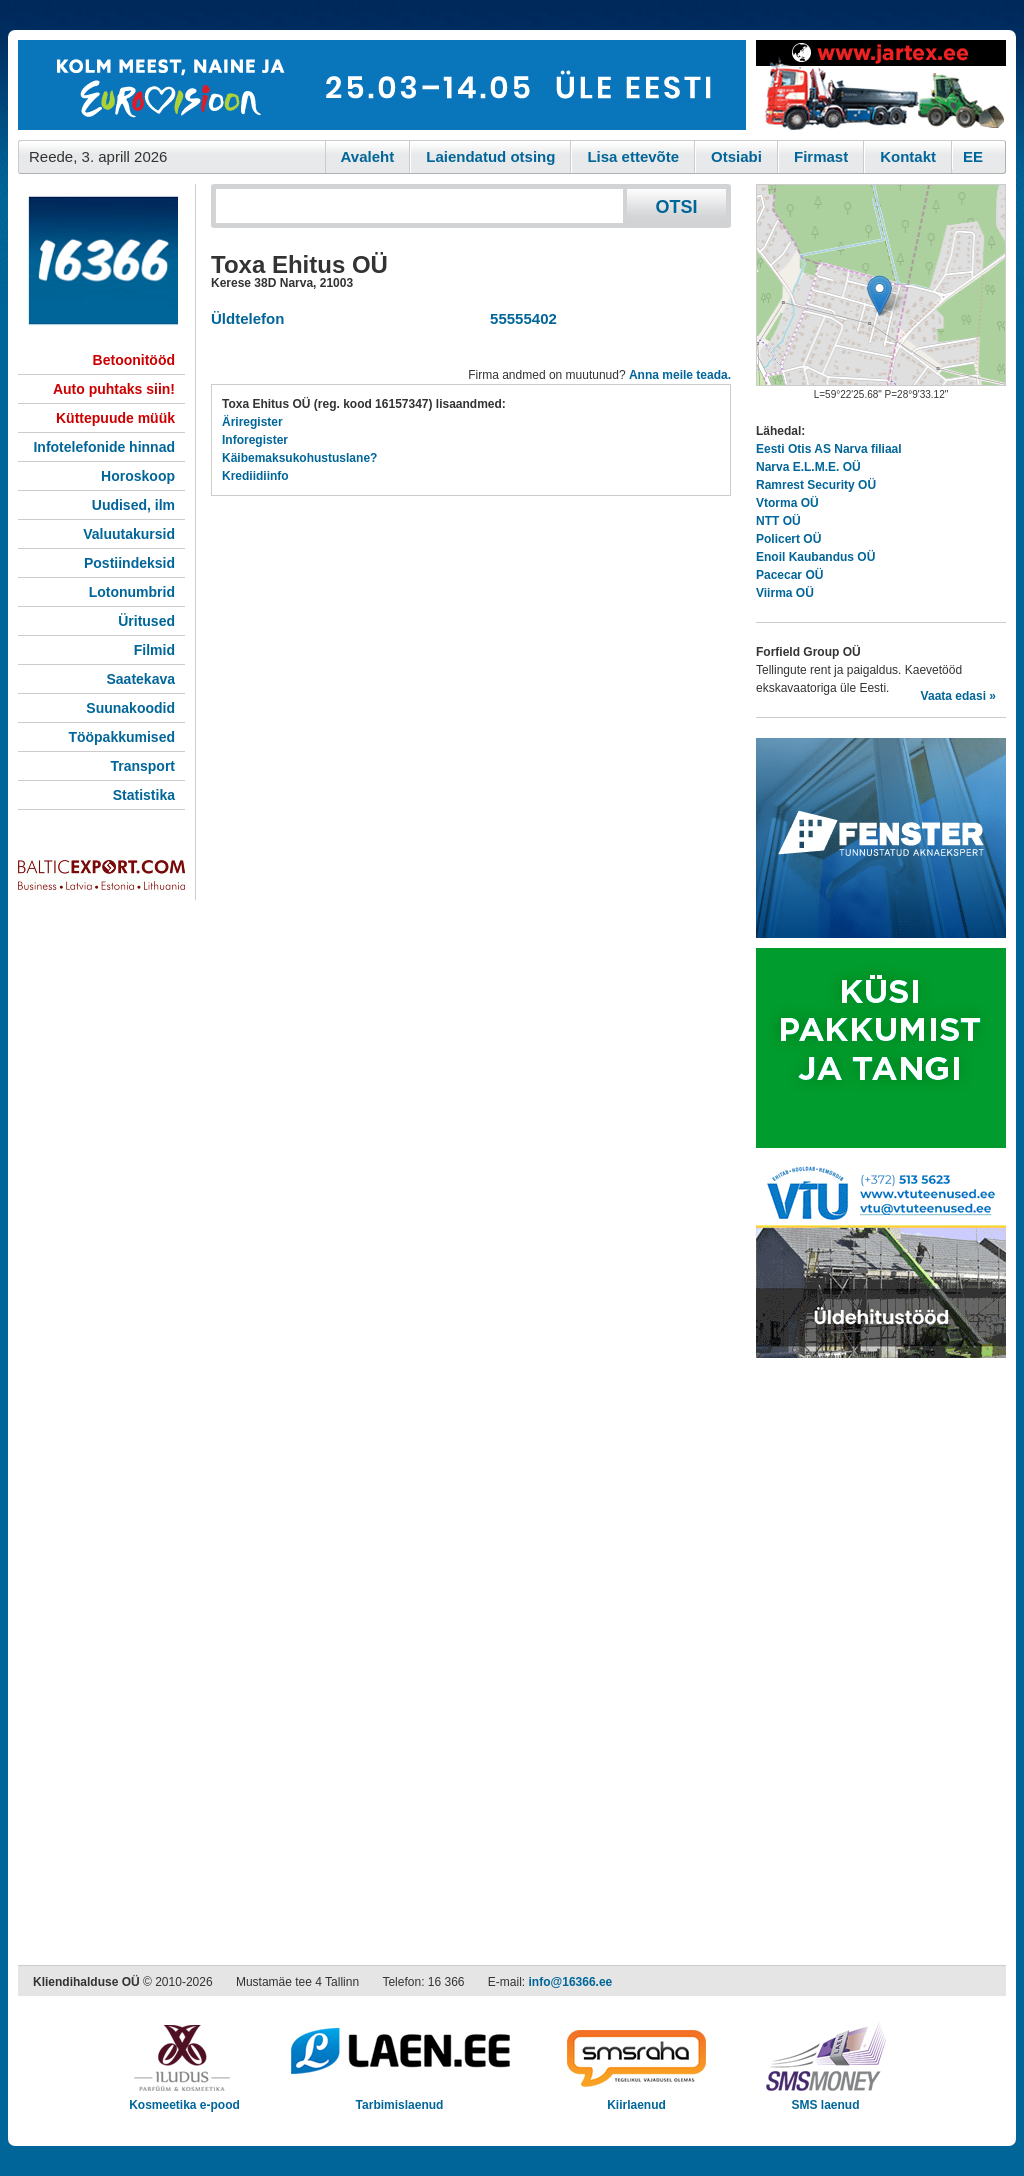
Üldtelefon (247, 318)
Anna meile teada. (680, 375)
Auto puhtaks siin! (114, 389)
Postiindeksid (129, 563)
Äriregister (252, 422)
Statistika (144, 795)
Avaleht (368, 156)
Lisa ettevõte (633, 156)
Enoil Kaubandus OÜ (815, 557)
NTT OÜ (778, 521)
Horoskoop (138, 476)
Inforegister (255, 440)
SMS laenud (825, 2098)
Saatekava (140, 679)
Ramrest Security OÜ (816, 485)
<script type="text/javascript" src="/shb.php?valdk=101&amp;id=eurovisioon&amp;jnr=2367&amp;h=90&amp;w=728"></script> (382, 85)
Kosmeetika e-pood (184, 2098)
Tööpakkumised (121, 737)
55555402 (519, 318)
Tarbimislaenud (399, 2098)
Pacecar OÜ (789, 575)
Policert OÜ (788, 539)
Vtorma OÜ (787, 503)
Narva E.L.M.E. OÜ (808, 467)
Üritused (146, 621)
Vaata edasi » (958, 696)
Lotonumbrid (132, 592)
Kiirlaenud (636, 2098)
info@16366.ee (571, 1982)
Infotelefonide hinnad (104, 447)
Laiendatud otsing (490, 156)
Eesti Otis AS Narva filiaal (829, 449)
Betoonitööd (134, 360)
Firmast (821, 156)
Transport (142, 766)
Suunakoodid (130, 708)
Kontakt (908, 156)
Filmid (154, 650)
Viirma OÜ (785, 593)
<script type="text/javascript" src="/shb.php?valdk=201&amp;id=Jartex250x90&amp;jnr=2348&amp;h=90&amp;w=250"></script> (881, 85)
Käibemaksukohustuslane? (299, 458)
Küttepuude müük (115, 418)
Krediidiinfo (255, 476)
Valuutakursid (129, 534)
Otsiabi (736, 156)
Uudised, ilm (133, 505)
